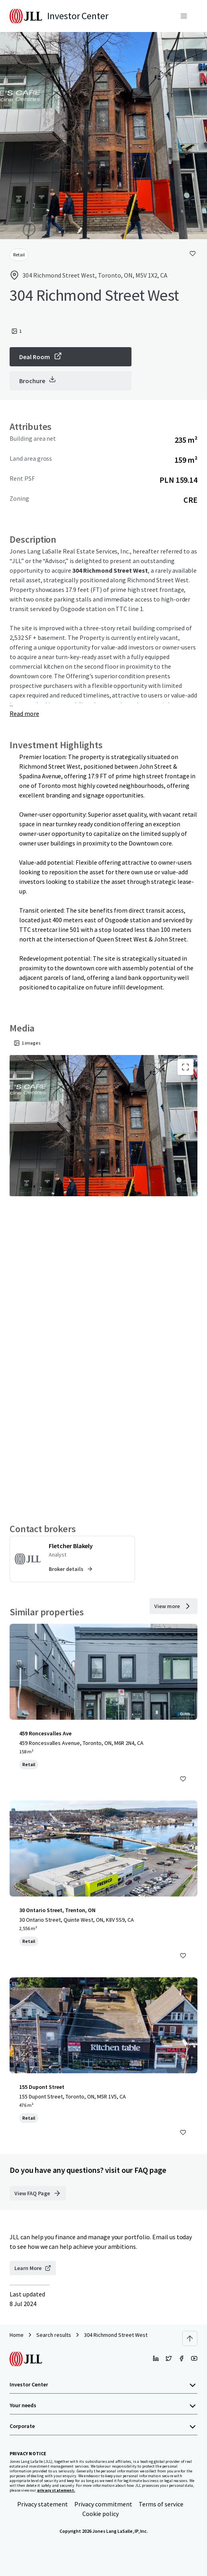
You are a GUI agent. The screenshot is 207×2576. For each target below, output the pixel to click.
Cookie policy (100, 2514)
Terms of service (161, 2504)
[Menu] (183, 16)
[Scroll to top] (189, 2338)
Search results (53, 2334)
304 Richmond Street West (115, 2334)
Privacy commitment (103, 2504)
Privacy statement (42, 2504)
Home (17, 2334)
